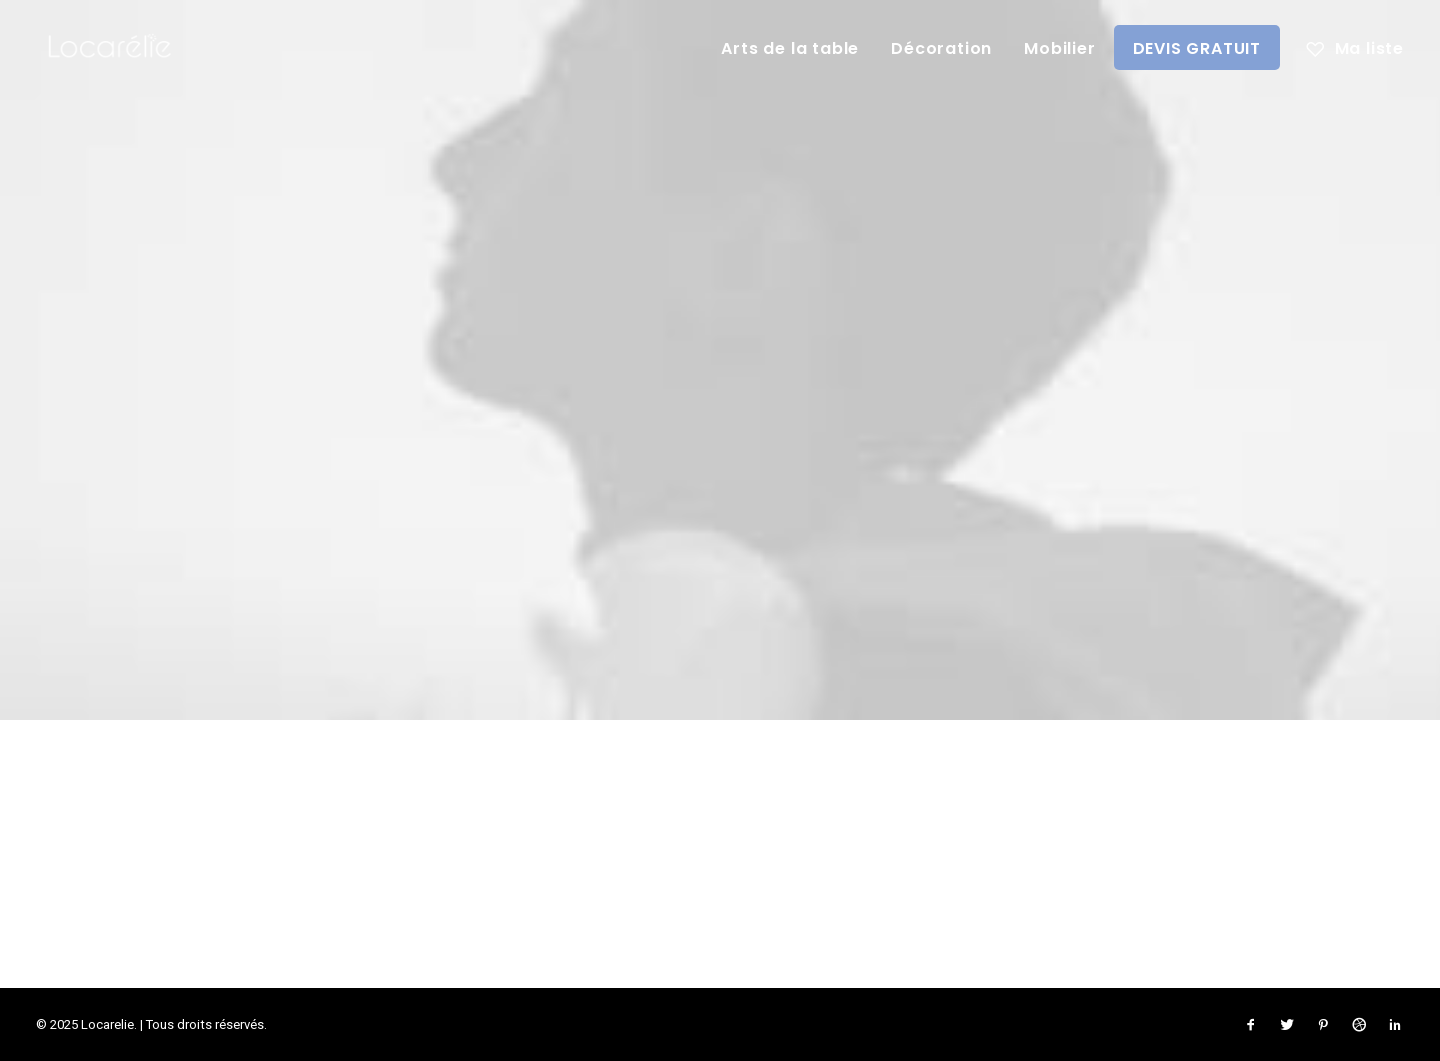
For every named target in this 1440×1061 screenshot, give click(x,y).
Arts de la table (790, 48)
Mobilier (1059, 48)
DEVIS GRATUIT (1197, 48)
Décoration (941, 48)
